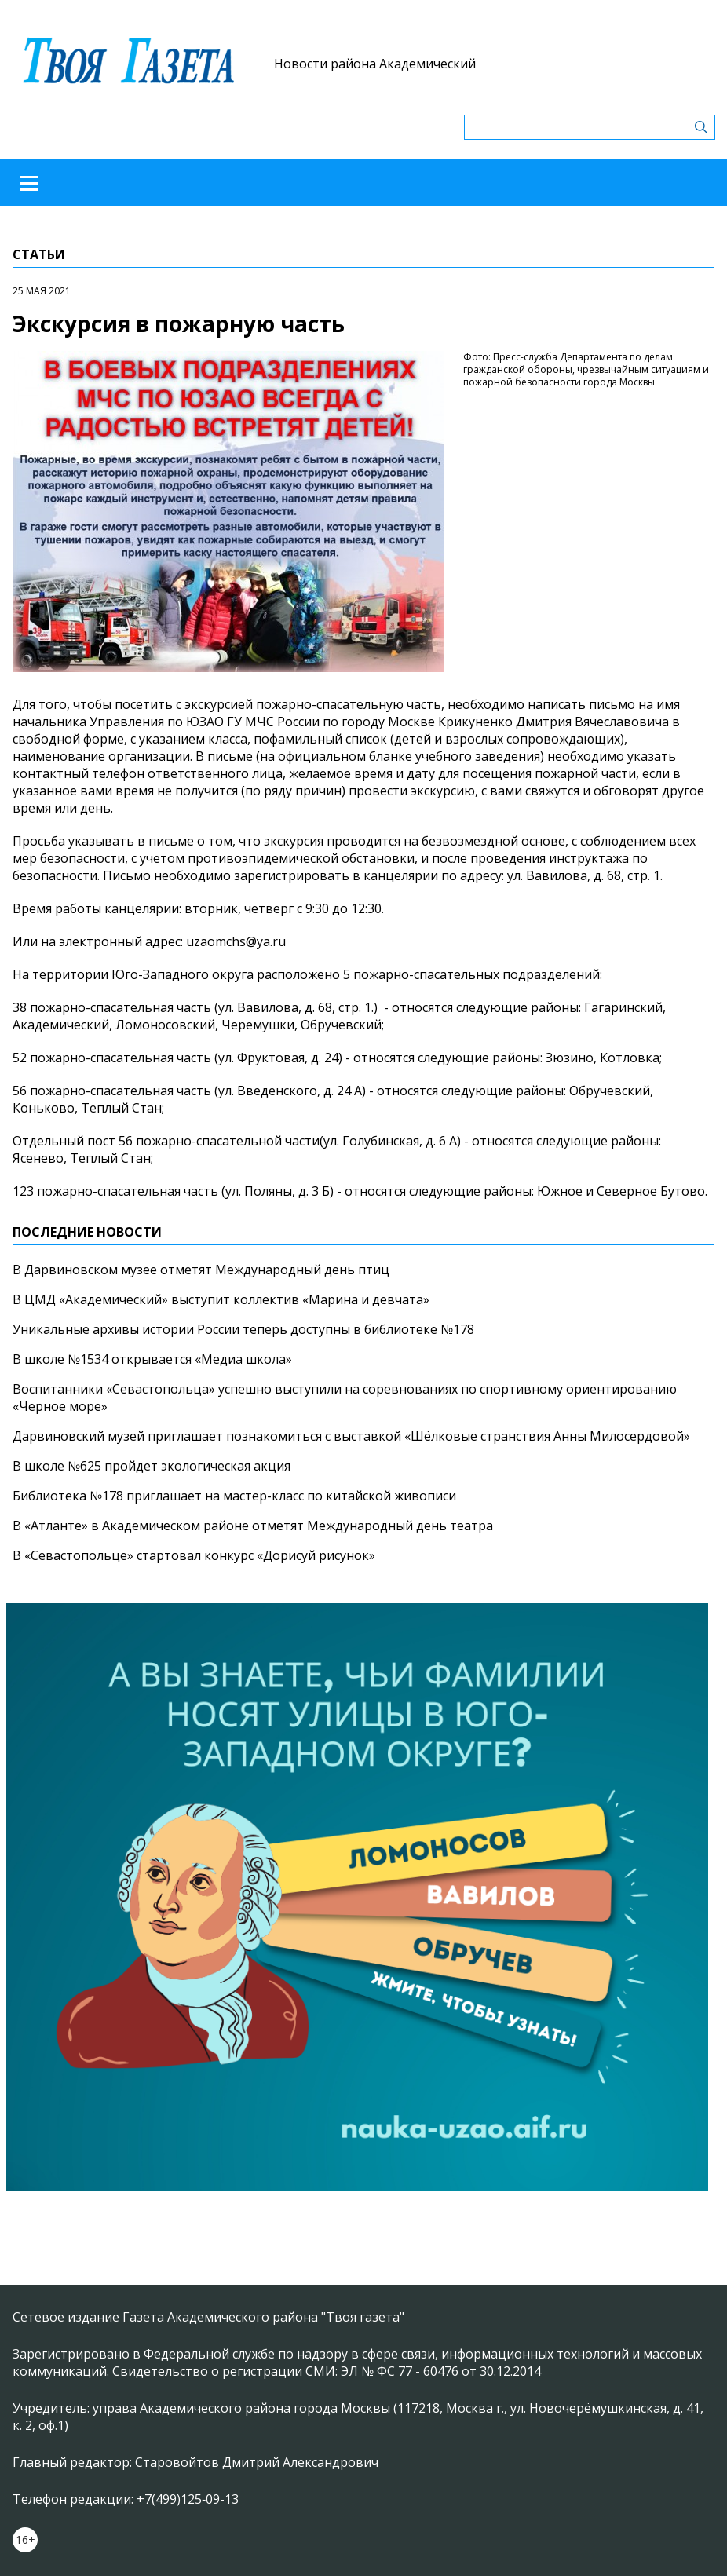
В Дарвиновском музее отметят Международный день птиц (201, 1269)
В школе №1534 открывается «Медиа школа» (152, 1359)
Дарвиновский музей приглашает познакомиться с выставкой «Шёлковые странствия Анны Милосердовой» (351, 1436)
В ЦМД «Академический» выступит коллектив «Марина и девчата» (221, 1299)
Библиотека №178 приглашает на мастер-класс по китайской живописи (234, 1495)
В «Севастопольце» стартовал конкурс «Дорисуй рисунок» (194, 1555)
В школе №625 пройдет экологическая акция (151, 1465)
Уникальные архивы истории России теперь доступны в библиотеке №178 (243, 1329)
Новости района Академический (375, 63)
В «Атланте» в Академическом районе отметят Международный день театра (253, 1525)
